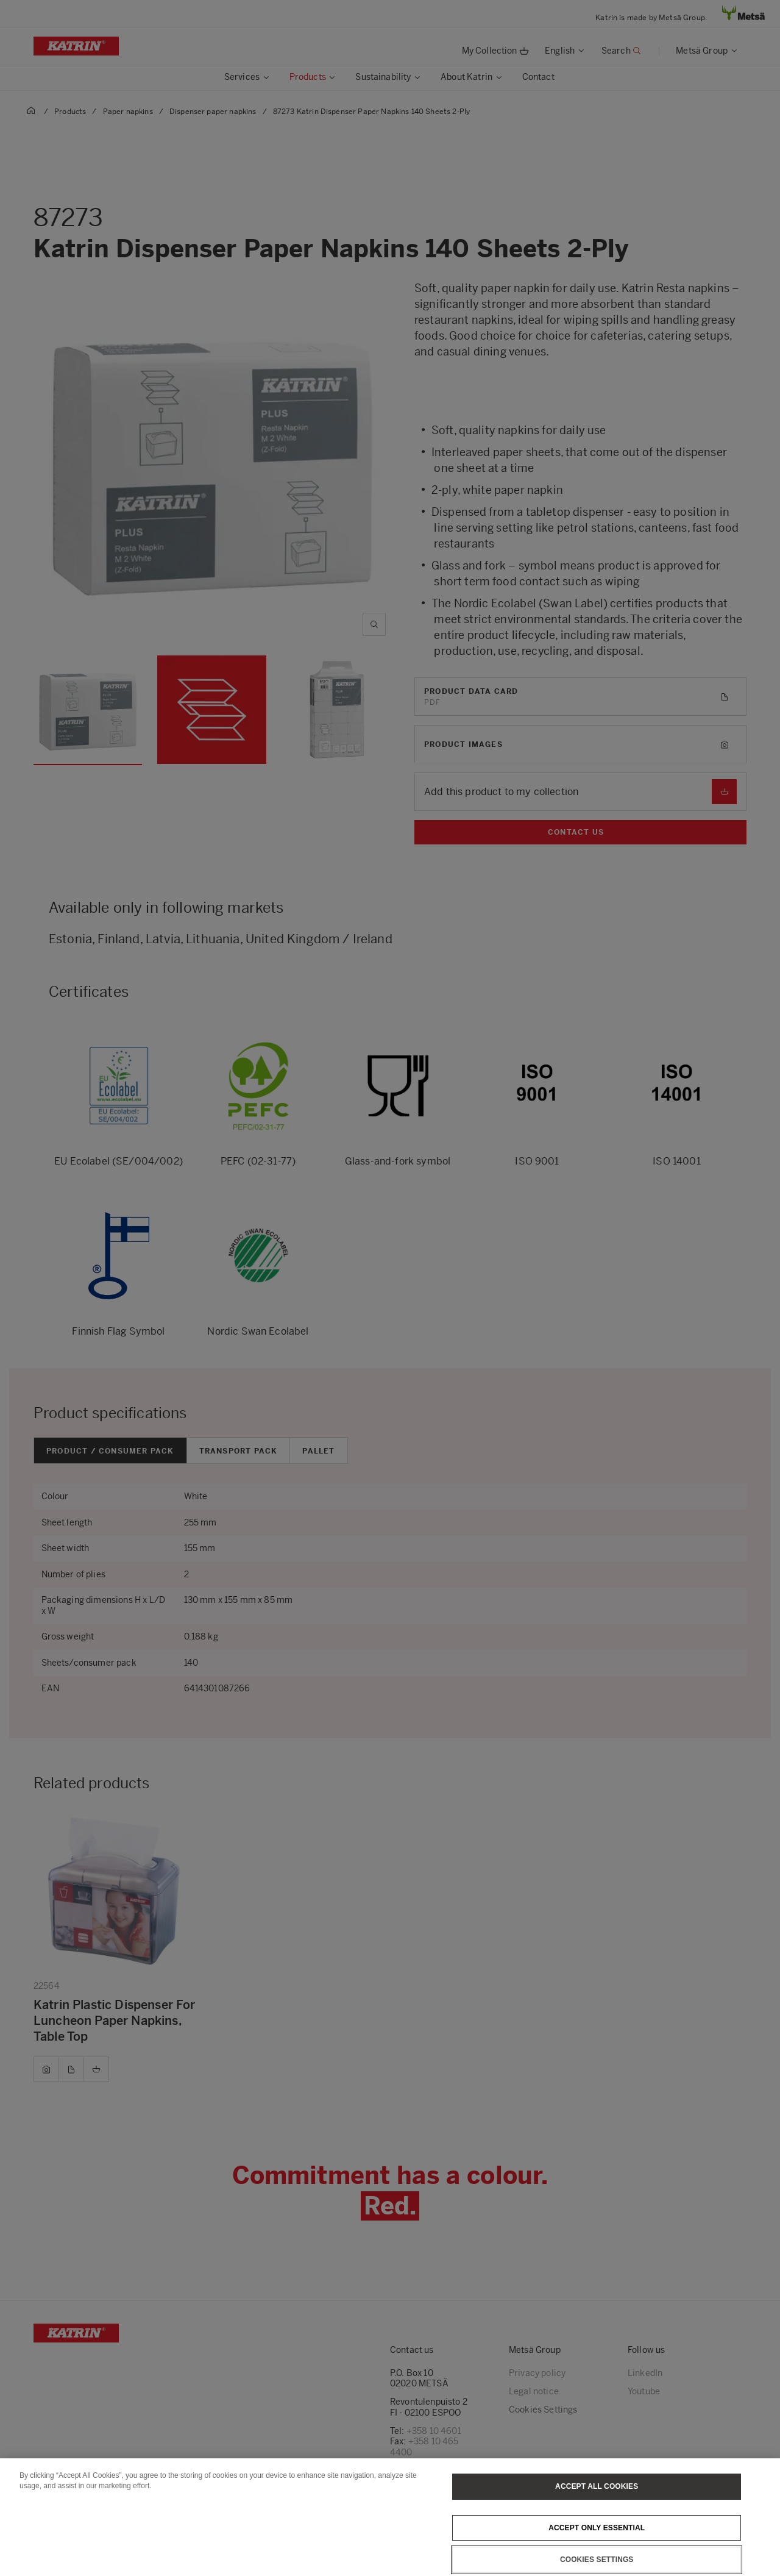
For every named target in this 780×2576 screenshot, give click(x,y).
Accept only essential (596, 2539)
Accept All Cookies (596, 2498)
